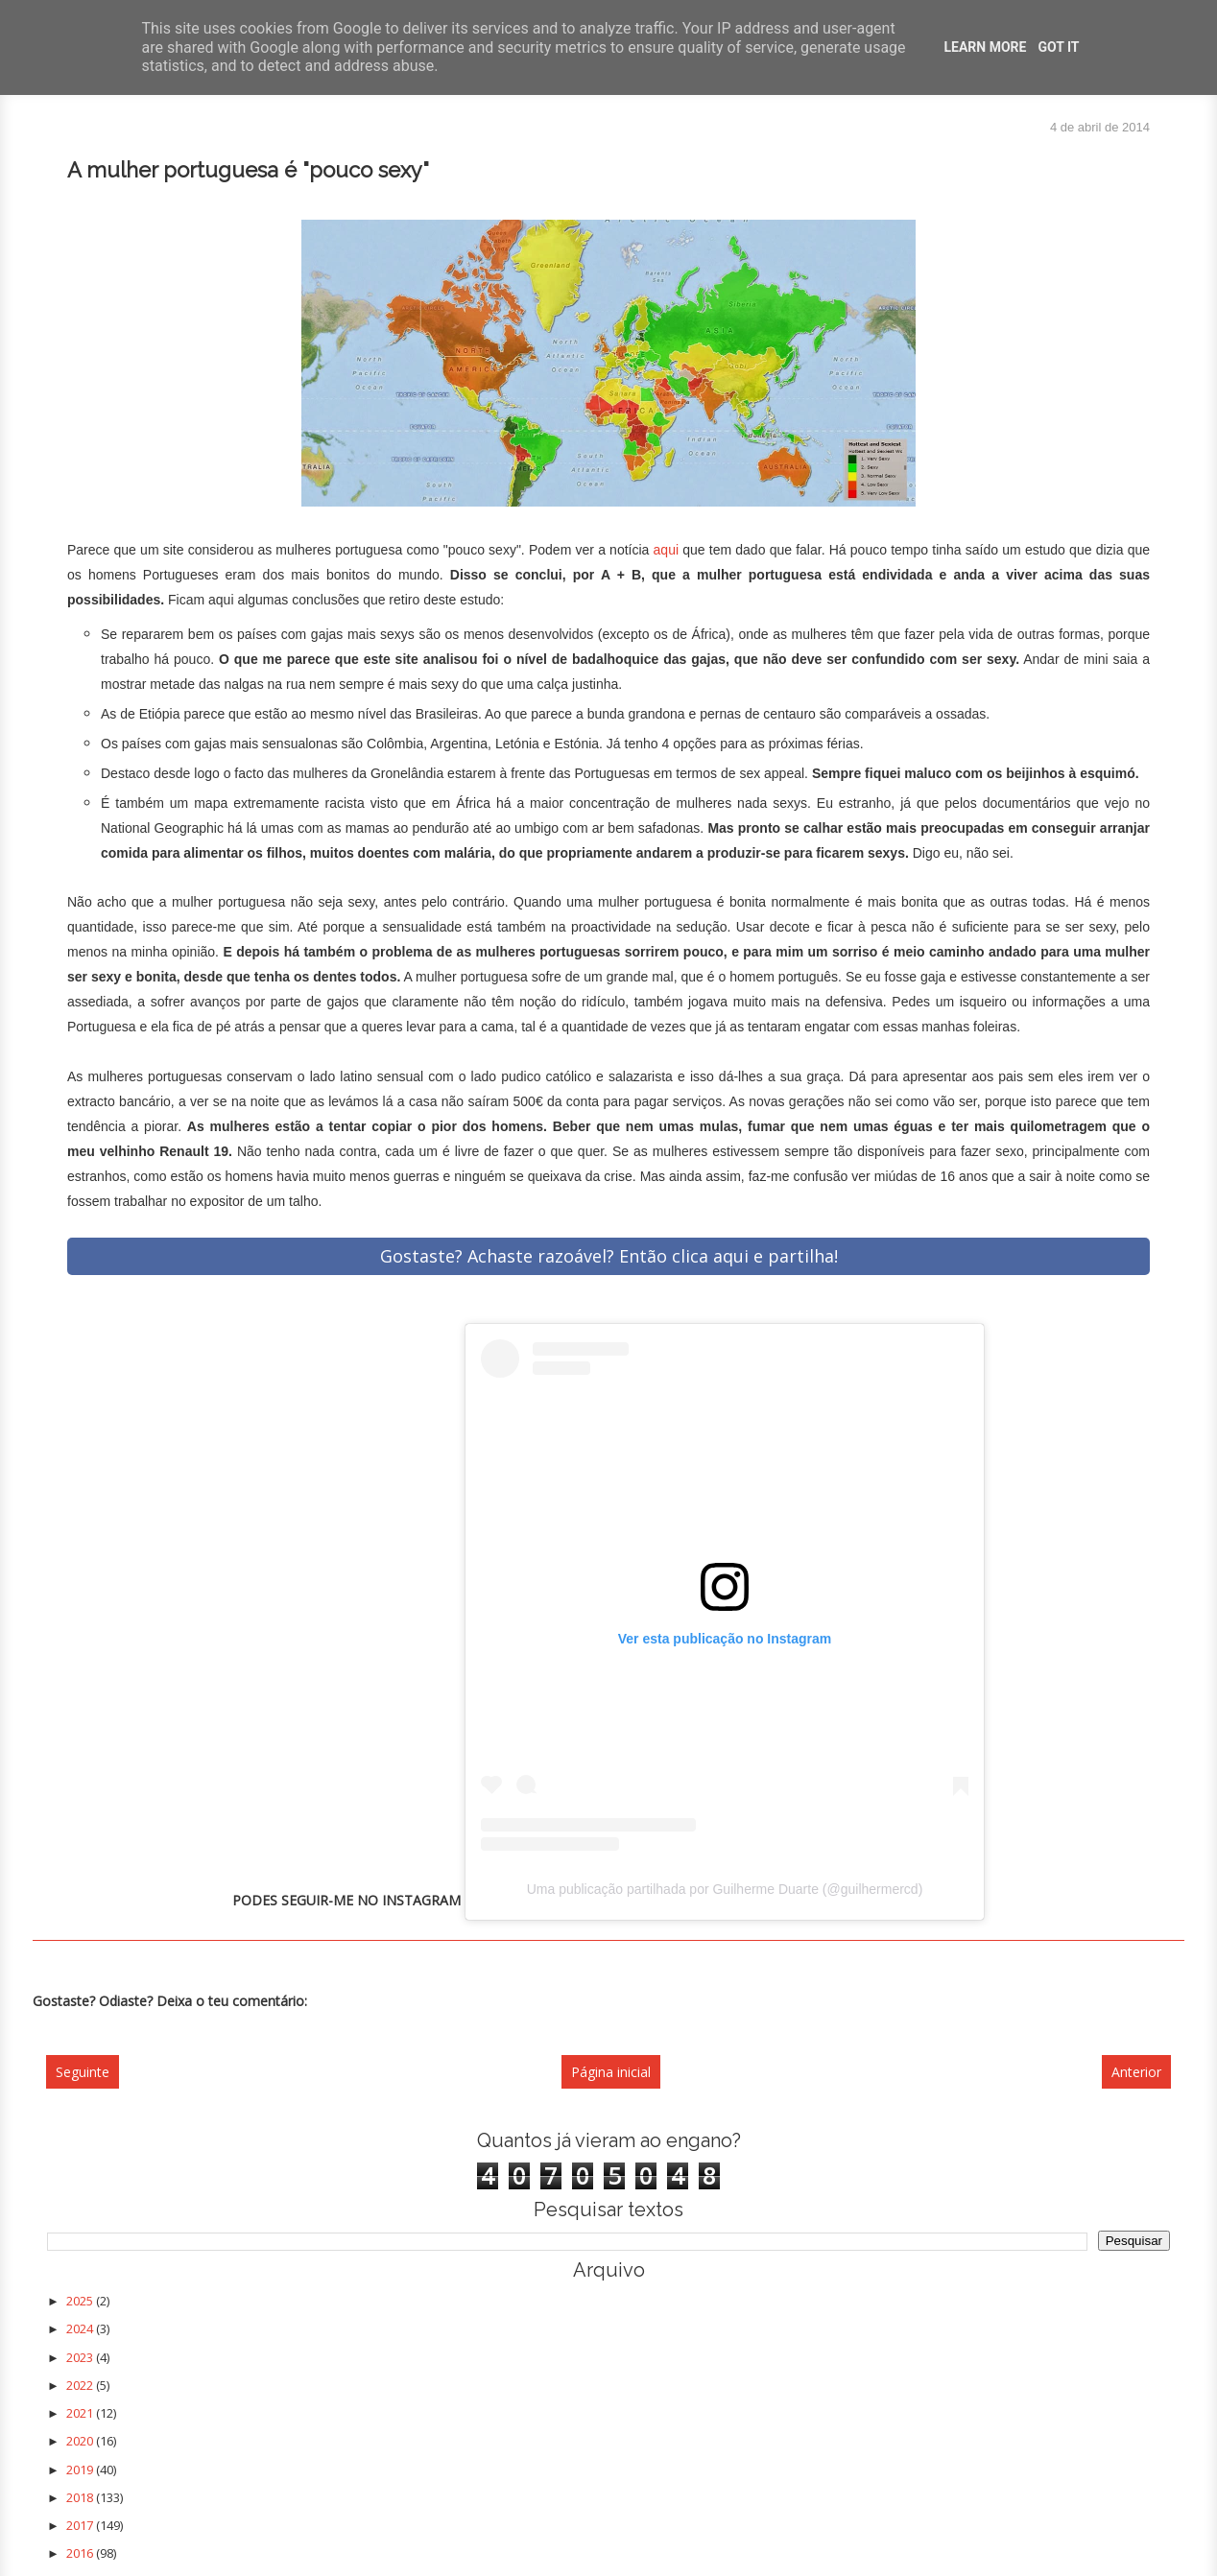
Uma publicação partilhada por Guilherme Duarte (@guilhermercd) (725, 1889)
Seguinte (82, 2072)
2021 (81, 2413)
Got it (1058, 47)
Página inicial (611, 2072)
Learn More (984, 47)
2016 (81, 2553)
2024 (81, 2328)
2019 (81, 2469)
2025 (81, 2300)
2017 (81, 2525)
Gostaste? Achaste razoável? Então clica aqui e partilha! (609, 1255)
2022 (81, 2385)
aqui (666, 549)
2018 (81, 2497)
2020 (81, 2440)
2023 (81, 2357)
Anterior (1136, 2072)
